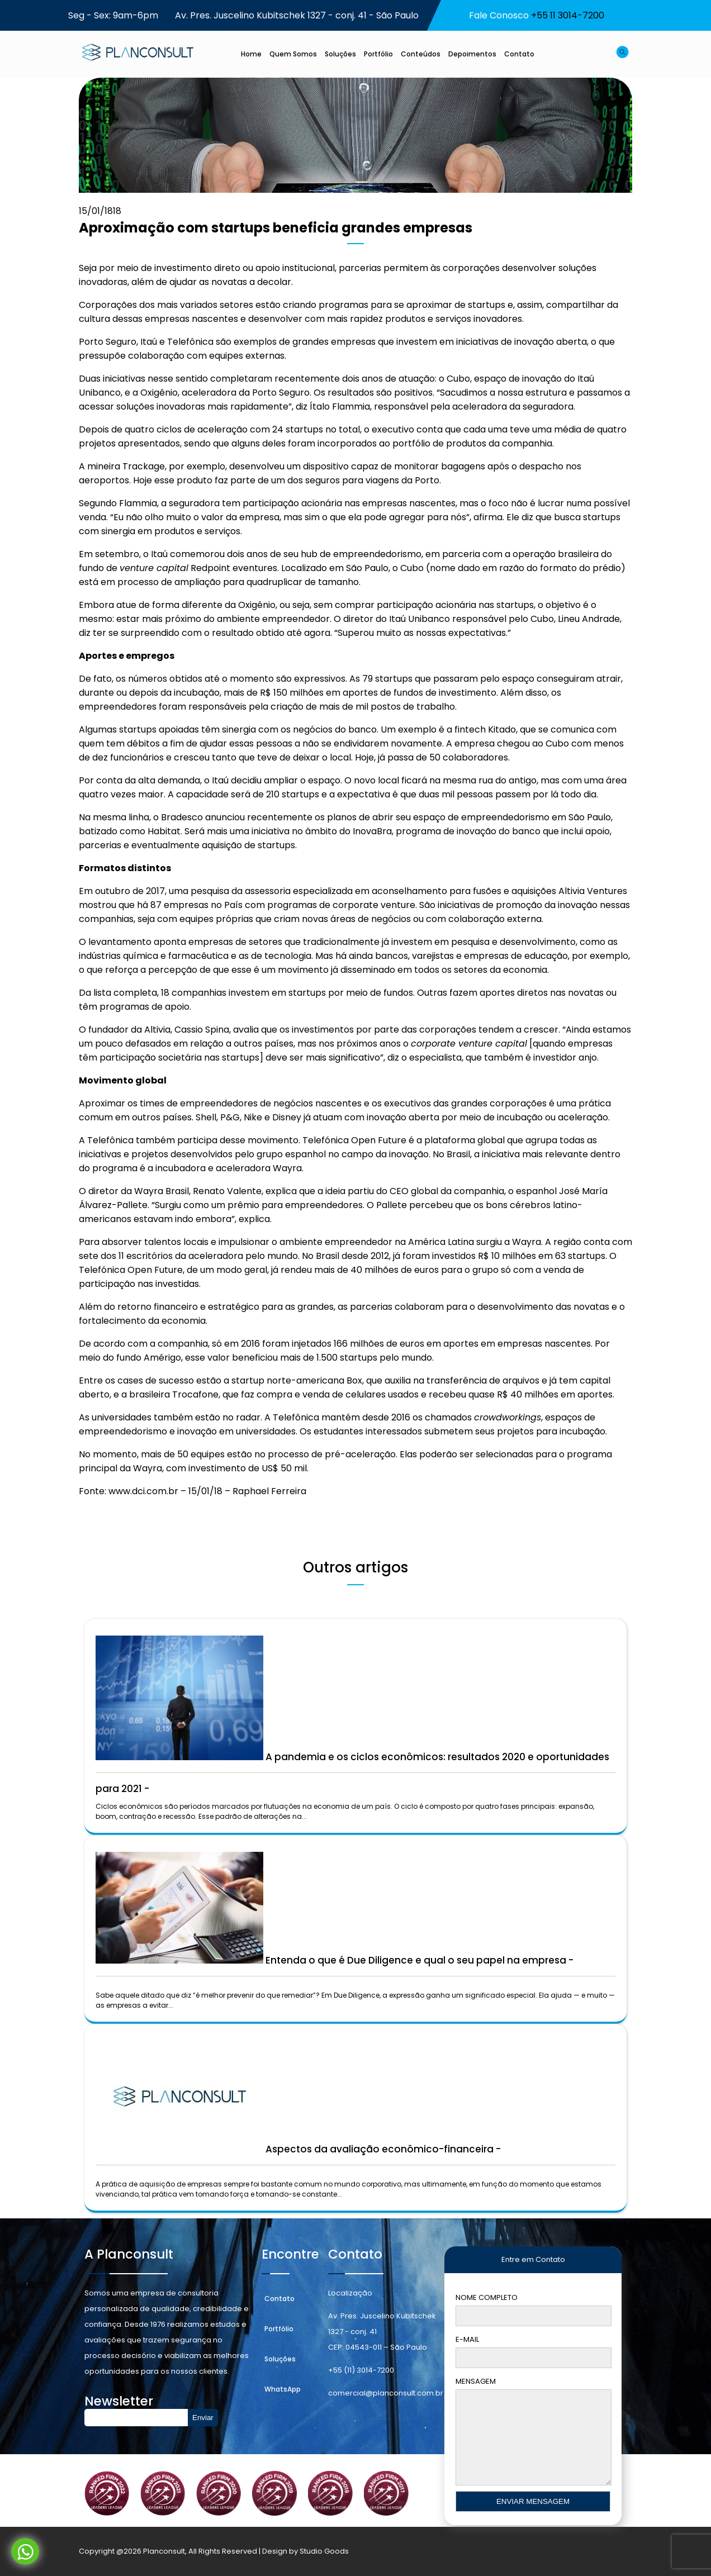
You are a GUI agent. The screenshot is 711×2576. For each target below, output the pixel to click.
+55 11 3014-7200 (567, 15)
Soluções (340, 54)
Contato (519, 54)
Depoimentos (472, 54)
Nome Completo (533, 2309)
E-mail (533, 2351)
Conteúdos (420, 54)
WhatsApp (282, 2389)
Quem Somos (293, 54)
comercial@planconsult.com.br (385, 2393)
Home (251, 54)
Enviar (203, 2417)
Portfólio (378, 54)
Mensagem (533, 2442)
